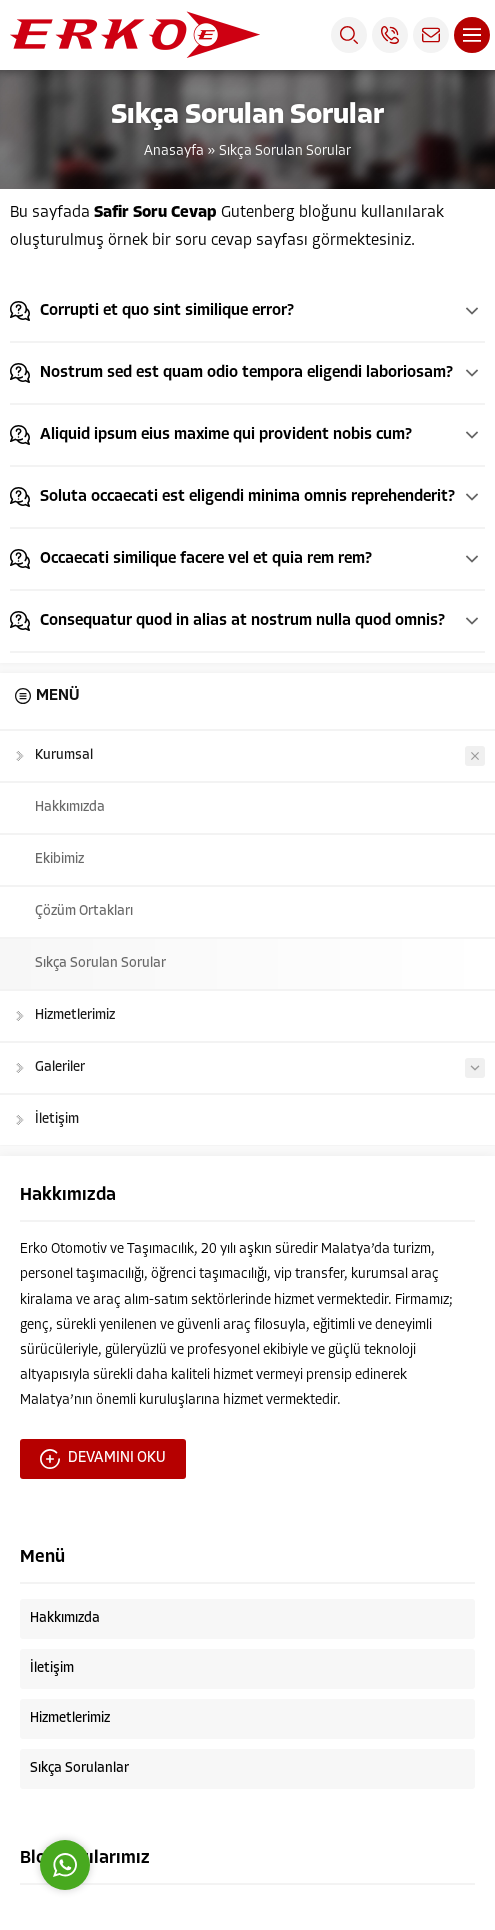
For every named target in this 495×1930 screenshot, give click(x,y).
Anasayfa (174, 151)
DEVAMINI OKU (103, 1459)
